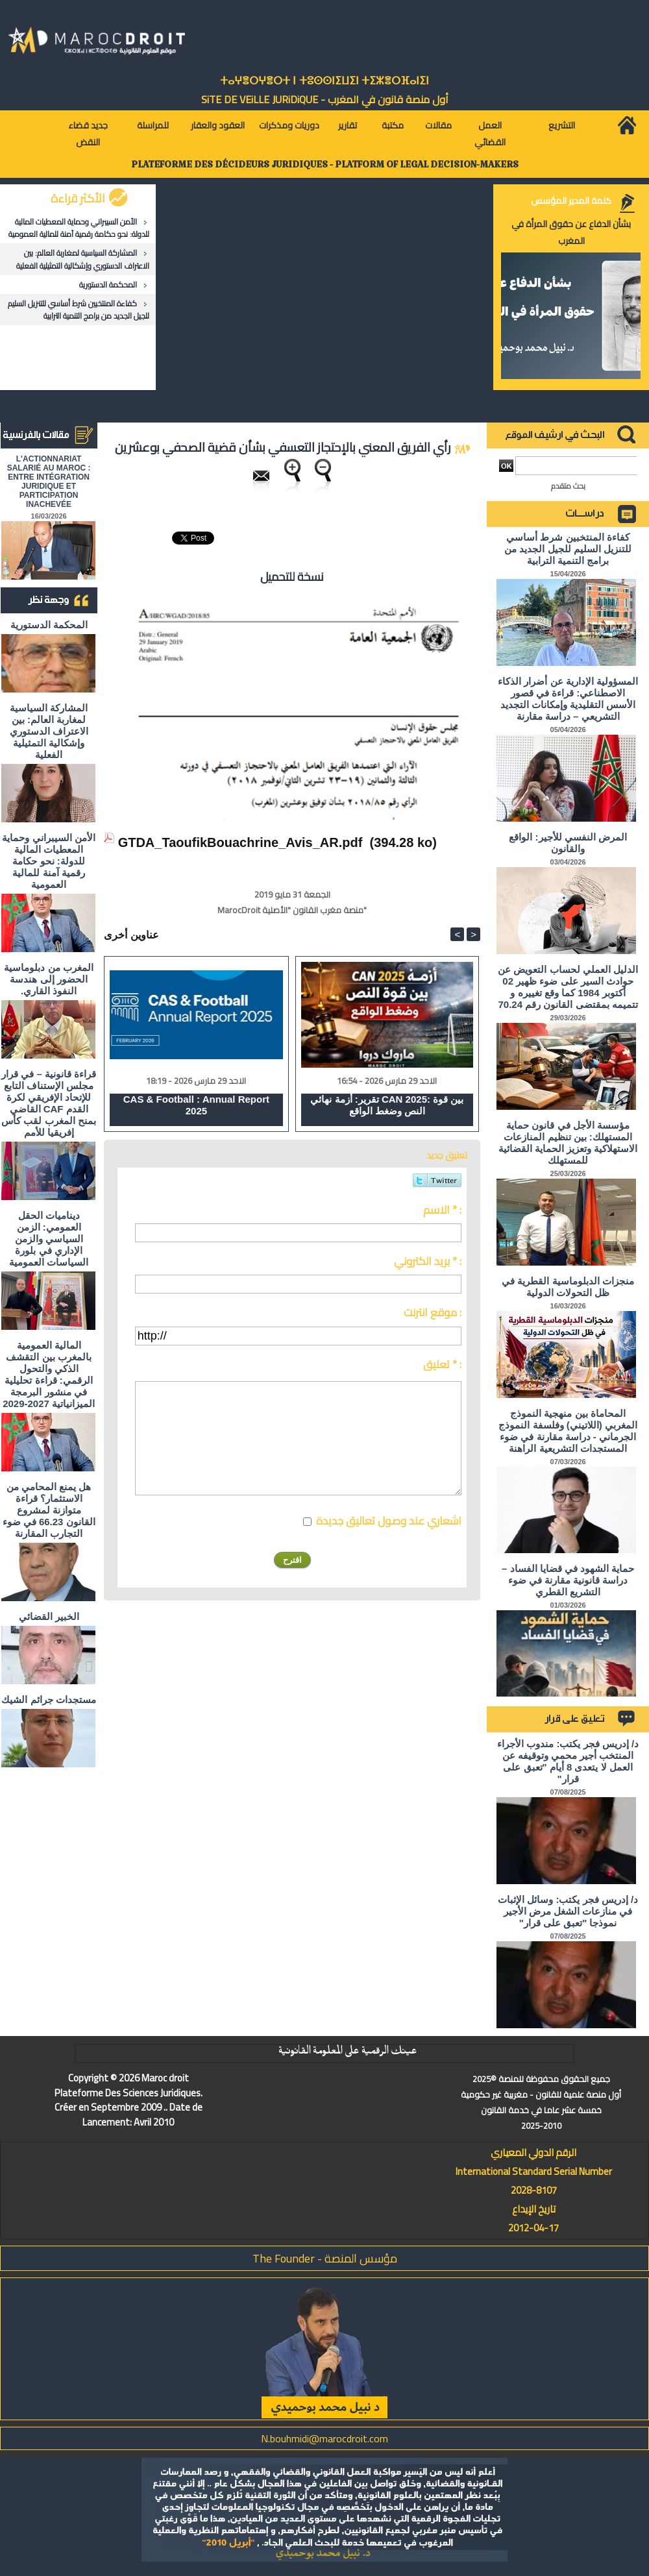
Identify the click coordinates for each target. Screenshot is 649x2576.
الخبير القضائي (49, 1616)
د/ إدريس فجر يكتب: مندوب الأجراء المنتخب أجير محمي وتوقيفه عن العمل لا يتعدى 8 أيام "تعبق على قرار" (568, 1761)
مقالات (438, 125)
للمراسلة (153, 125)
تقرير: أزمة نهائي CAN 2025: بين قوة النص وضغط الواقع (386, 1105)
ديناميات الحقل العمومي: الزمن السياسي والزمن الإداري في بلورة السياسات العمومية (48, 1239)
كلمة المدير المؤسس (571, 200)
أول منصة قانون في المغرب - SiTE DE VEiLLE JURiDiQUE (324, 99)
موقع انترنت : (432, 1312)
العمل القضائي (490, 134)
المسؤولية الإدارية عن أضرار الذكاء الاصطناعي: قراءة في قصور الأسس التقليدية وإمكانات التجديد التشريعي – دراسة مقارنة (568, 699)
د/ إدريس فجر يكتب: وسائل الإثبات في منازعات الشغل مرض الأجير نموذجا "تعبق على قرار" (568, 1911)
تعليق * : (442, 1364)
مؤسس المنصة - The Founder (324, 2258)
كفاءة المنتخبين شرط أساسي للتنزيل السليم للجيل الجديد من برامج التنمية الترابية (78, 309)
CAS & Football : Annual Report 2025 (196, 1105)
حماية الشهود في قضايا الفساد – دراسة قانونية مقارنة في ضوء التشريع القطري (568, 1580)
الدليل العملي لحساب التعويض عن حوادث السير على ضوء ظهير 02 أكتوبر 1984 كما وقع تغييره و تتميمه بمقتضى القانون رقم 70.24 (568, 987)
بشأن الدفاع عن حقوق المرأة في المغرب (571, 232)
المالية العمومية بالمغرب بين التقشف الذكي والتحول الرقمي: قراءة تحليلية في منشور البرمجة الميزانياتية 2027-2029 (49, 1374)
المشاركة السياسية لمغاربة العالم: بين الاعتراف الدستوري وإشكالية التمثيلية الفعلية (82, 259)
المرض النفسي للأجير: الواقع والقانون (568, 842)
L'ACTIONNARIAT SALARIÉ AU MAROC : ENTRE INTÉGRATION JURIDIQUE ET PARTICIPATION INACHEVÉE (49, 481)
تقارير (347, 125)
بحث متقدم (568, 485)
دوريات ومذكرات (289, 125)
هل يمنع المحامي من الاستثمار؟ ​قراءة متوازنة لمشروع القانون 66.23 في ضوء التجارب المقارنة (49, 1510)
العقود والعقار (218, 125)
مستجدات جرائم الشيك (48, 1699)
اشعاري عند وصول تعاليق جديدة (388, 1520)
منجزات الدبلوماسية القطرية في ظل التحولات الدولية (568, 1286)
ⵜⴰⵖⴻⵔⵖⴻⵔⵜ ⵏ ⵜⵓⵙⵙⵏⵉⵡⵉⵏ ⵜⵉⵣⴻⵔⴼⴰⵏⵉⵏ (324, 80)
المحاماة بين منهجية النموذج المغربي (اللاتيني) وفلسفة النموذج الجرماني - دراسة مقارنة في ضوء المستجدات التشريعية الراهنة (567, 1431)
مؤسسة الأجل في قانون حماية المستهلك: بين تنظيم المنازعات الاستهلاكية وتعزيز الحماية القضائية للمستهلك (568, 1143)
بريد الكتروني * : (427, 1261)
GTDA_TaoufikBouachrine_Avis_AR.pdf (240, 842)
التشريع (561, 125)
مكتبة (393, 125)
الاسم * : (442, 1209)
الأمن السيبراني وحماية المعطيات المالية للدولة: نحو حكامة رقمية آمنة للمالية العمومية (78, 227)
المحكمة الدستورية (108, 284)
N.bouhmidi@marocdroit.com (324, 2438)
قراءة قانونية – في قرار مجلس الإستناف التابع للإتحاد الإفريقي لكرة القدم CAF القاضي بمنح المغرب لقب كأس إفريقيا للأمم (48, 1103)
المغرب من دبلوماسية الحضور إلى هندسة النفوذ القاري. (48, 979)
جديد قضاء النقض (88, 134)
